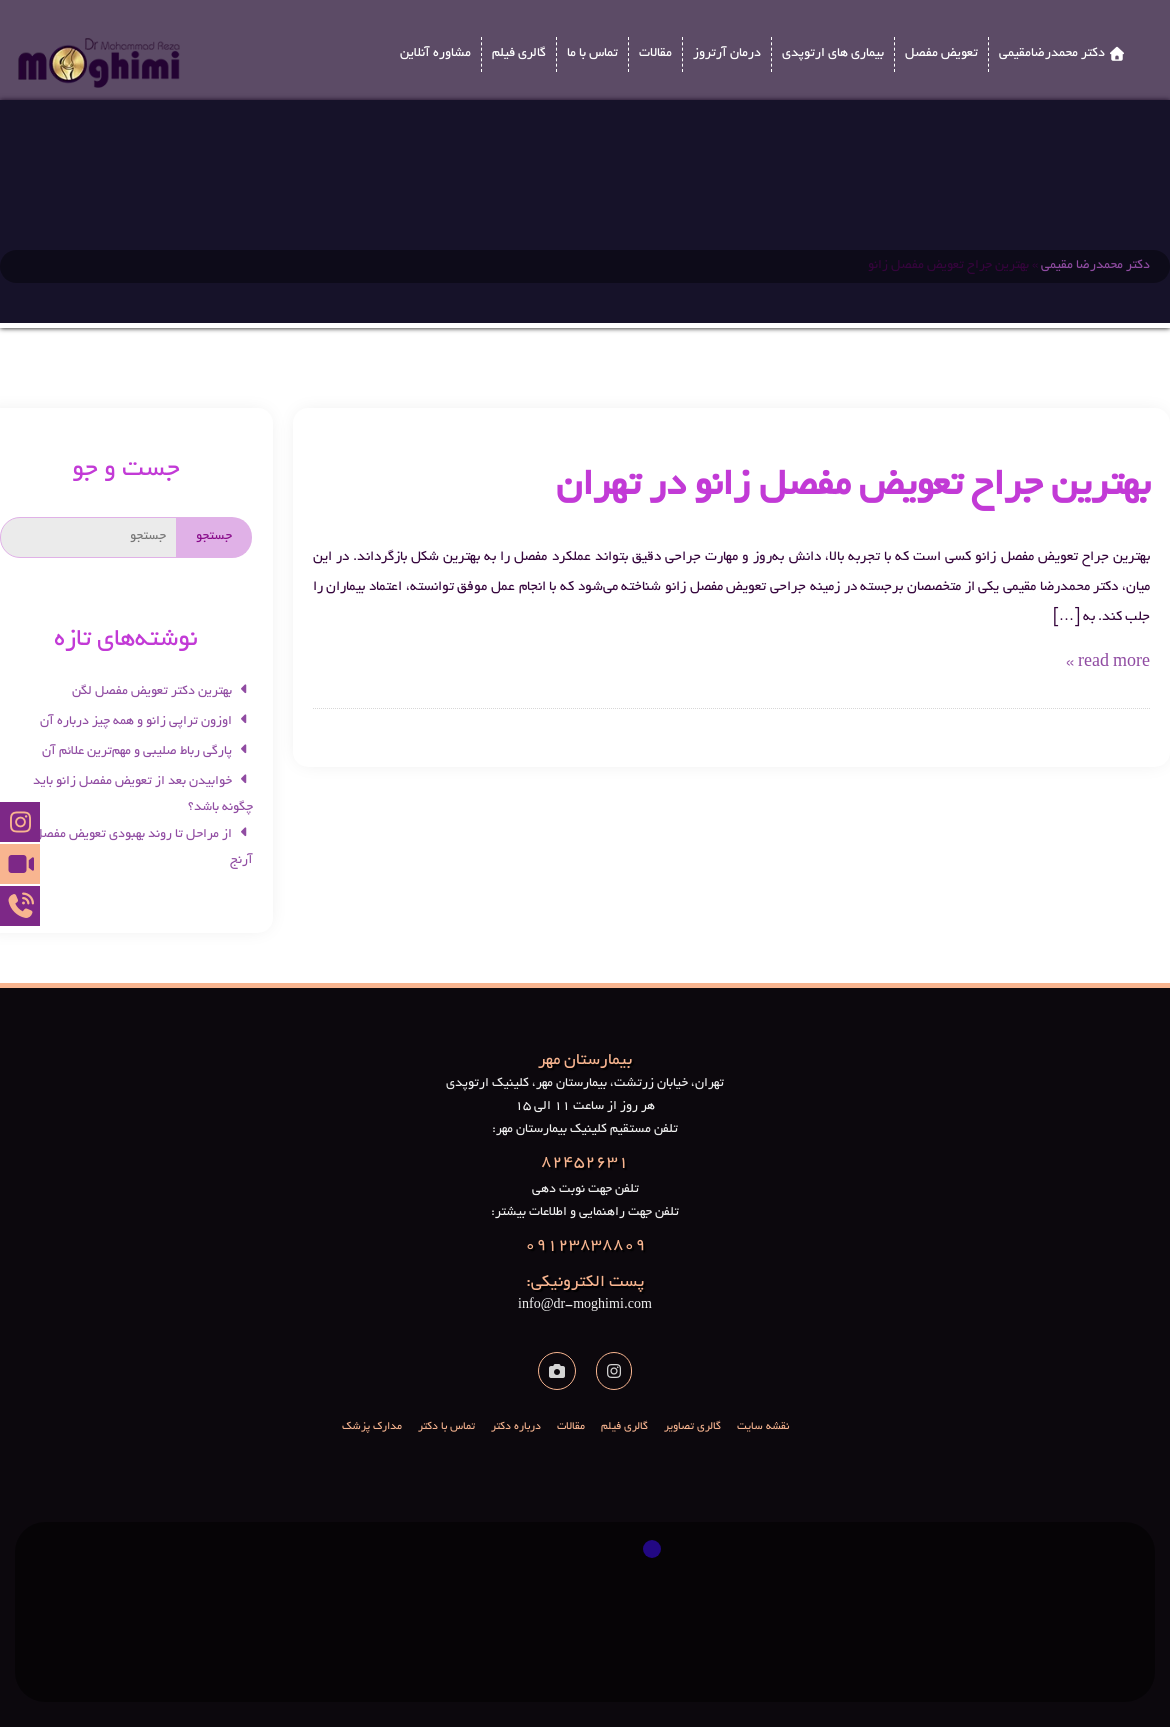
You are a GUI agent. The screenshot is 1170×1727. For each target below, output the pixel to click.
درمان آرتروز (727, 57)
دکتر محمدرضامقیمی (1052, 57)
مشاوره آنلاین (435, 57)
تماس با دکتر (446, 1427)
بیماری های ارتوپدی (833, 57)
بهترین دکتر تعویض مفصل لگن (162, 692)
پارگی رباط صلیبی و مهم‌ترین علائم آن (147, 752)
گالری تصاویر (692, 1427)
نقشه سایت (763, 1427)
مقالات (655, 57)
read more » (1108, 663)
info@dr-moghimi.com (585, 1292)
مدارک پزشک (372, 1427)
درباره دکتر (516, 1427)
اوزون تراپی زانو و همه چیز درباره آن (146, 722)
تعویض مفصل (941, 57)
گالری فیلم (519, 57)
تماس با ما (592, 57)
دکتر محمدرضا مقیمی (1095, 266)
